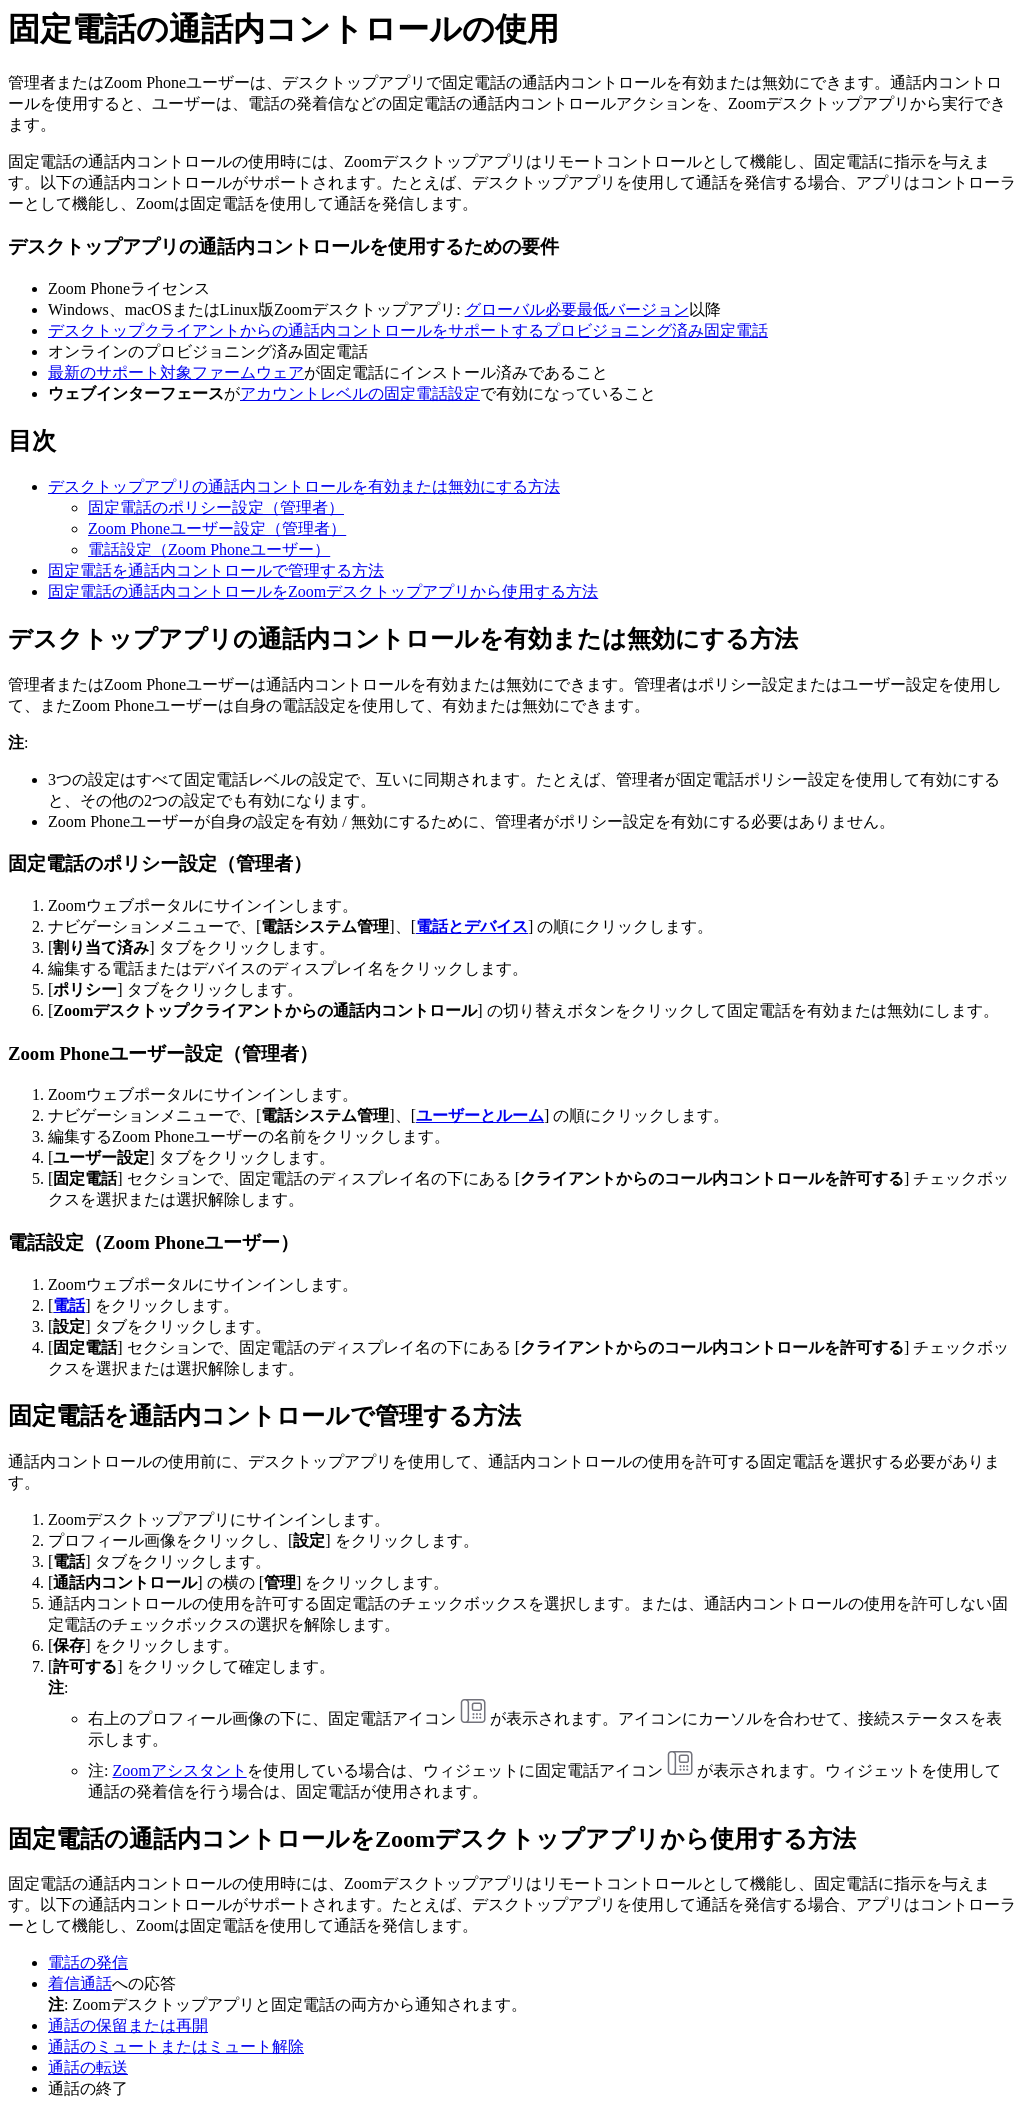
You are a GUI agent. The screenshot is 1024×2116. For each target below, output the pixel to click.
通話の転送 (88, 2067)
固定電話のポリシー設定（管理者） (216, 507)
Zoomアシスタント (179, 1770)
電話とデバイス (472, 926)
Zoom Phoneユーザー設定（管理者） (217, 528)
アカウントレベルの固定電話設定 (360, 393)
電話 (69, 1305)
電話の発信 (88, 1962)
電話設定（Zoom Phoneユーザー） (209, 549)
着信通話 (80, 1983)
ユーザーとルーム (480, 1115)
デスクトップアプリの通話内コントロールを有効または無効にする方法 (304, 486)
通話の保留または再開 (128, 2025)
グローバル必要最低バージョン (577, 309)
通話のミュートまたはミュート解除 (176, 2046)
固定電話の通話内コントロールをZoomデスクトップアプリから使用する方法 (323, 591)
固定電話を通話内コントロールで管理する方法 (216, 570)
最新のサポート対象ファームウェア (176, 372)
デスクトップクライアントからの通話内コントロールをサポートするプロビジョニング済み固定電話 (408, 330)
